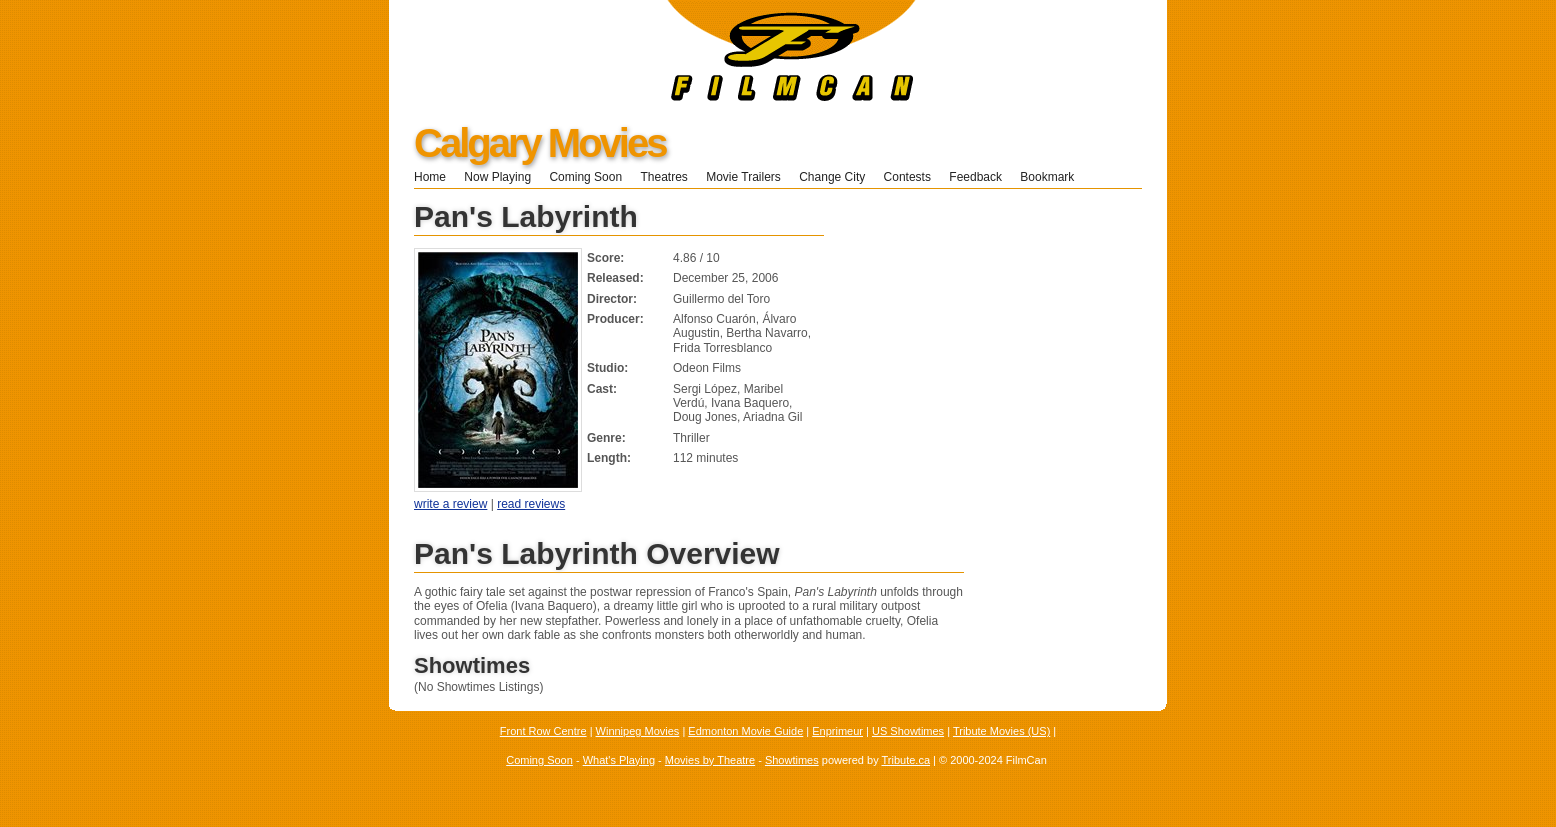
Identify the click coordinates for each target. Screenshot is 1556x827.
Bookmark (1053, 177)
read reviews (531, 504)
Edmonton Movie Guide (745, 731)
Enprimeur (837, 731)
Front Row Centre (543, 731)
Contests (907, 177)
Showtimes (792, 760)
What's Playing (619, 760)
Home (430, 177)
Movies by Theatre (710, 760)
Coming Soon (585, 177)
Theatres (663, 177)
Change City (832, 177)
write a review (450, 504)
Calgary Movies (539, 143)
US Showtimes (908, 731)
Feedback (975, 177)
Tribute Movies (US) (1001, 731)
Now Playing (497, 177)
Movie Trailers (743, 177)
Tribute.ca (906, 760)
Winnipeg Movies (638, 731)
